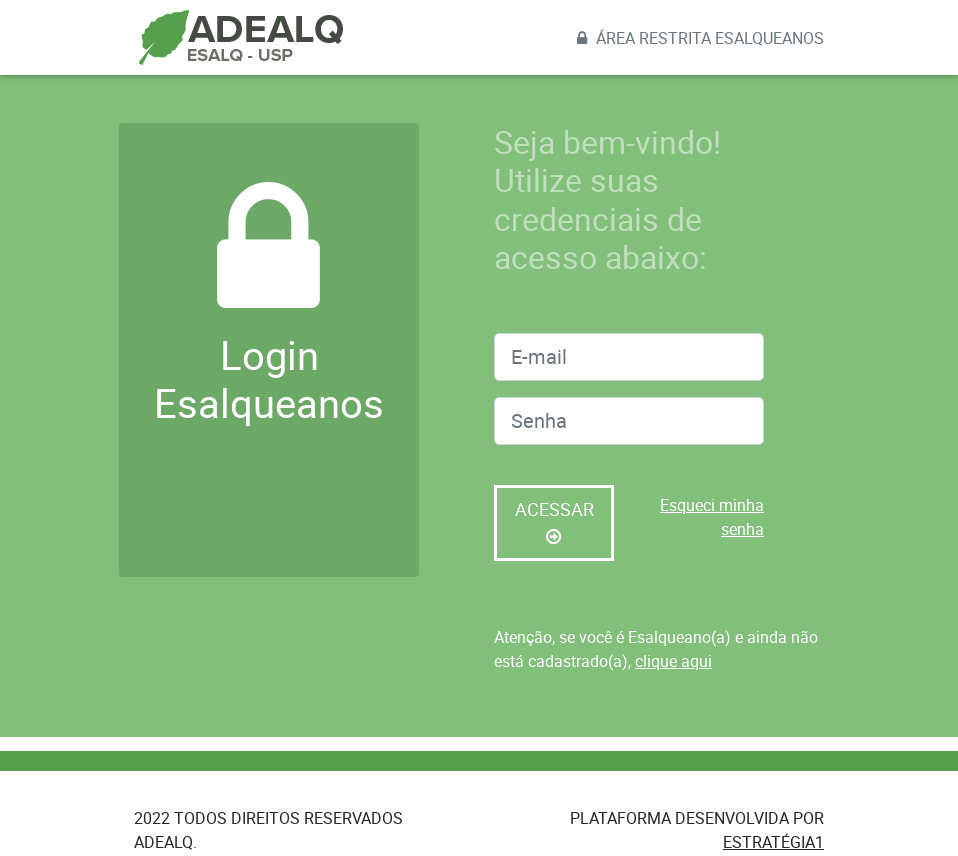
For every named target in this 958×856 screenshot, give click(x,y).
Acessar (554, 521)
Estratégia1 (773, 842)
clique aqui (673, 661)
